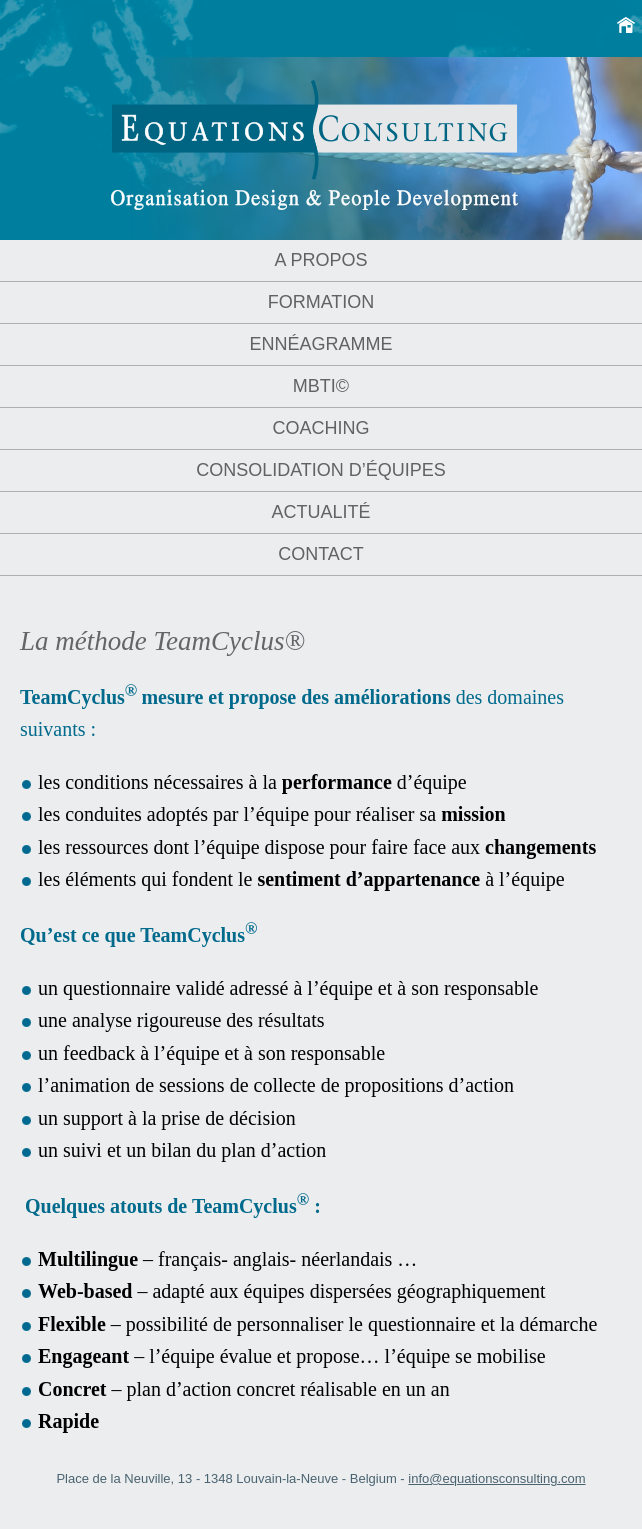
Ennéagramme (320, 344)
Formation (321, 302)
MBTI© (321, 386)
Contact (321, 554)
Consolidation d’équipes (321, 470)
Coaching (320, 428)
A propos (320, 260)
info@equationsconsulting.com (496, 1478)
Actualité (320, 512)
